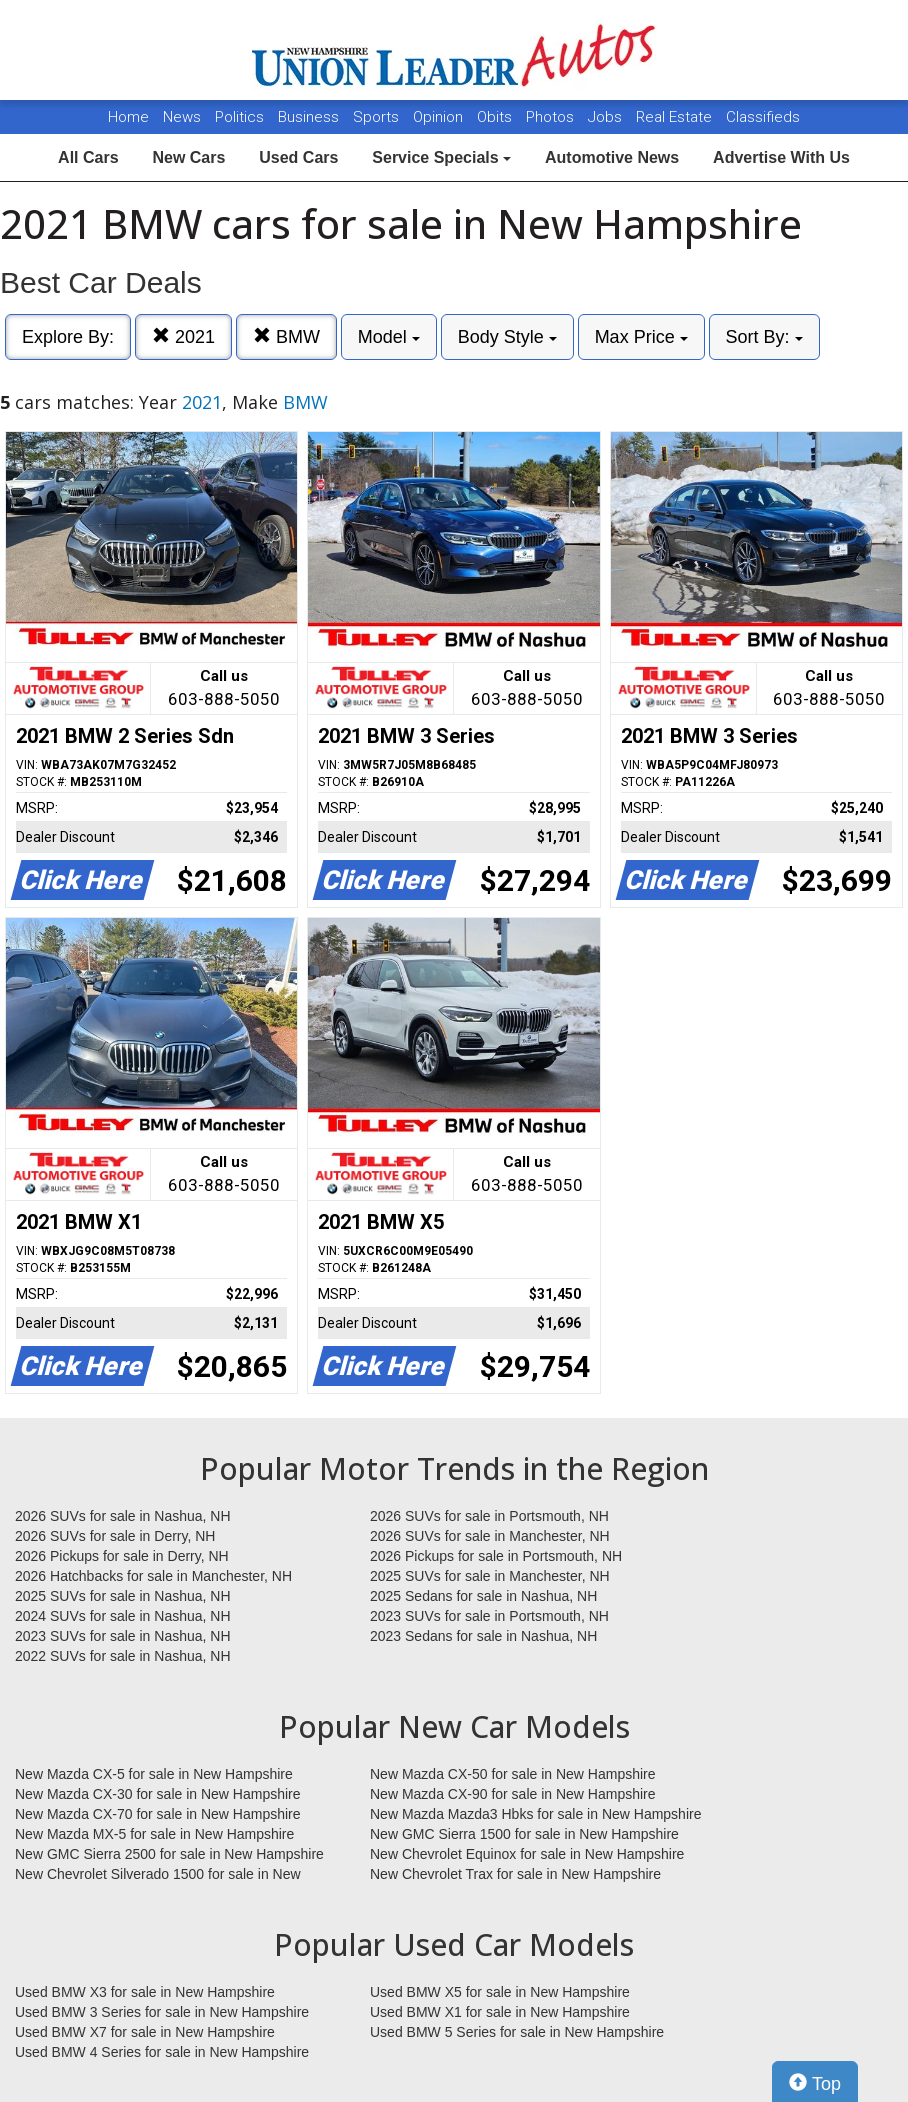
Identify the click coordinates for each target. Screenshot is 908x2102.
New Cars (188, 157)
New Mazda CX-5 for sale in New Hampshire (154, 1774)
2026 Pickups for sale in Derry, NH (122, 1556)
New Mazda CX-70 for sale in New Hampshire (158, 1814)
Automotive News (612, 157)
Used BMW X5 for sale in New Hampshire (500, 1992)
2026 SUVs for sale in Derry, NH (115, 1536)
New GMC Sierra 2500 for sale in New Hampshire (169, 1854)
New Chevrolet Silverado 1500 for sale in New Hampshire (158, 1875)
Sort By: (764, 337)
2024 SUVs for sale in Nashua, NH (123, 1616)
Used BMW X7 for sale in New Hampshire (145, 2032)
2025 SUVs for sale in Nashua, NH (123, 1596)
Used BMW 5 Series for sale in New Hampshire (517, 2032)
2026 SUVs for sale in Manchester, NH (490, 1536)
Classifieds (763, 117)
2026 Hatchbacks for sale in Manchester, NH (153, 1576)
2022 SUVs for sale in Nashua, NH (123, 1656)
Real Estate (676, 117)
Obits (496, 117)
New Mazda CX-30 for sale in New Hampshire (158, 1794)
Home (128, 117)
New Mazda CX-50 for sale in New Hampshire (513, 1774)
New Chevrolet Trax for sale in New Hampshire (515, 1874)
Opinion (440, 117)
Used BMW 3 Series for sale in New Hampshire (162, 2012)
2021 (183, 336)
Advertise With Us (781, 157)
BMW (286, 336)
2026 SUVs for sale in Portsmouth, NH (489, 1516)
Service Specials (441, 157)
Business (310, 117)
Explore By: (68, 337)
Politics (239, 117)
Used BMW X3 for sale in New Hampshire (145, 1992)
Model (389, 337)
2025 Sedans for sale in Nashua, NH (483, 1596)
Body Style (507, 337)
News (182, 117)
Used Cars (298, 157)
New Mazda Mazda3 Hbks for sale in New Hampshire (535, 1814)
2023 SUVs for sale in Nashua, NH (123, 1636)
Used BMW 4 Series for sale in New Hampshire (162, 2052)
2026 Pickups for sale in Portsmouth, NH (496, 1556)
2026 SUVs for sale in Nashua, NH (123, 1516)
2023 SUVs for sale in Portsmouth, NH (489, 1616)
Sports (378, 117)
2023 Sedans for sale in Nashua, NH (483, 1636)
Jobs (607, 117)
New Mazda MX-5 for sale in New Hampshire (154, 1834)
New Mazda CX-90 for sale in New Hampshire (513, 1794)
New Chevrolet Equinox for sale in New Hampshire (527, 1854)
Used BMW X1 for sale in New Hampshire (500, 2012)
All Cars (88, 157)
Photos (552, 117)
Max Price (641, 337)
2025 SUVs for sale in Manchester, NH (490, 1576)
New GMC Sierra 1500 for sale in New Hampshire (524, 1834)
